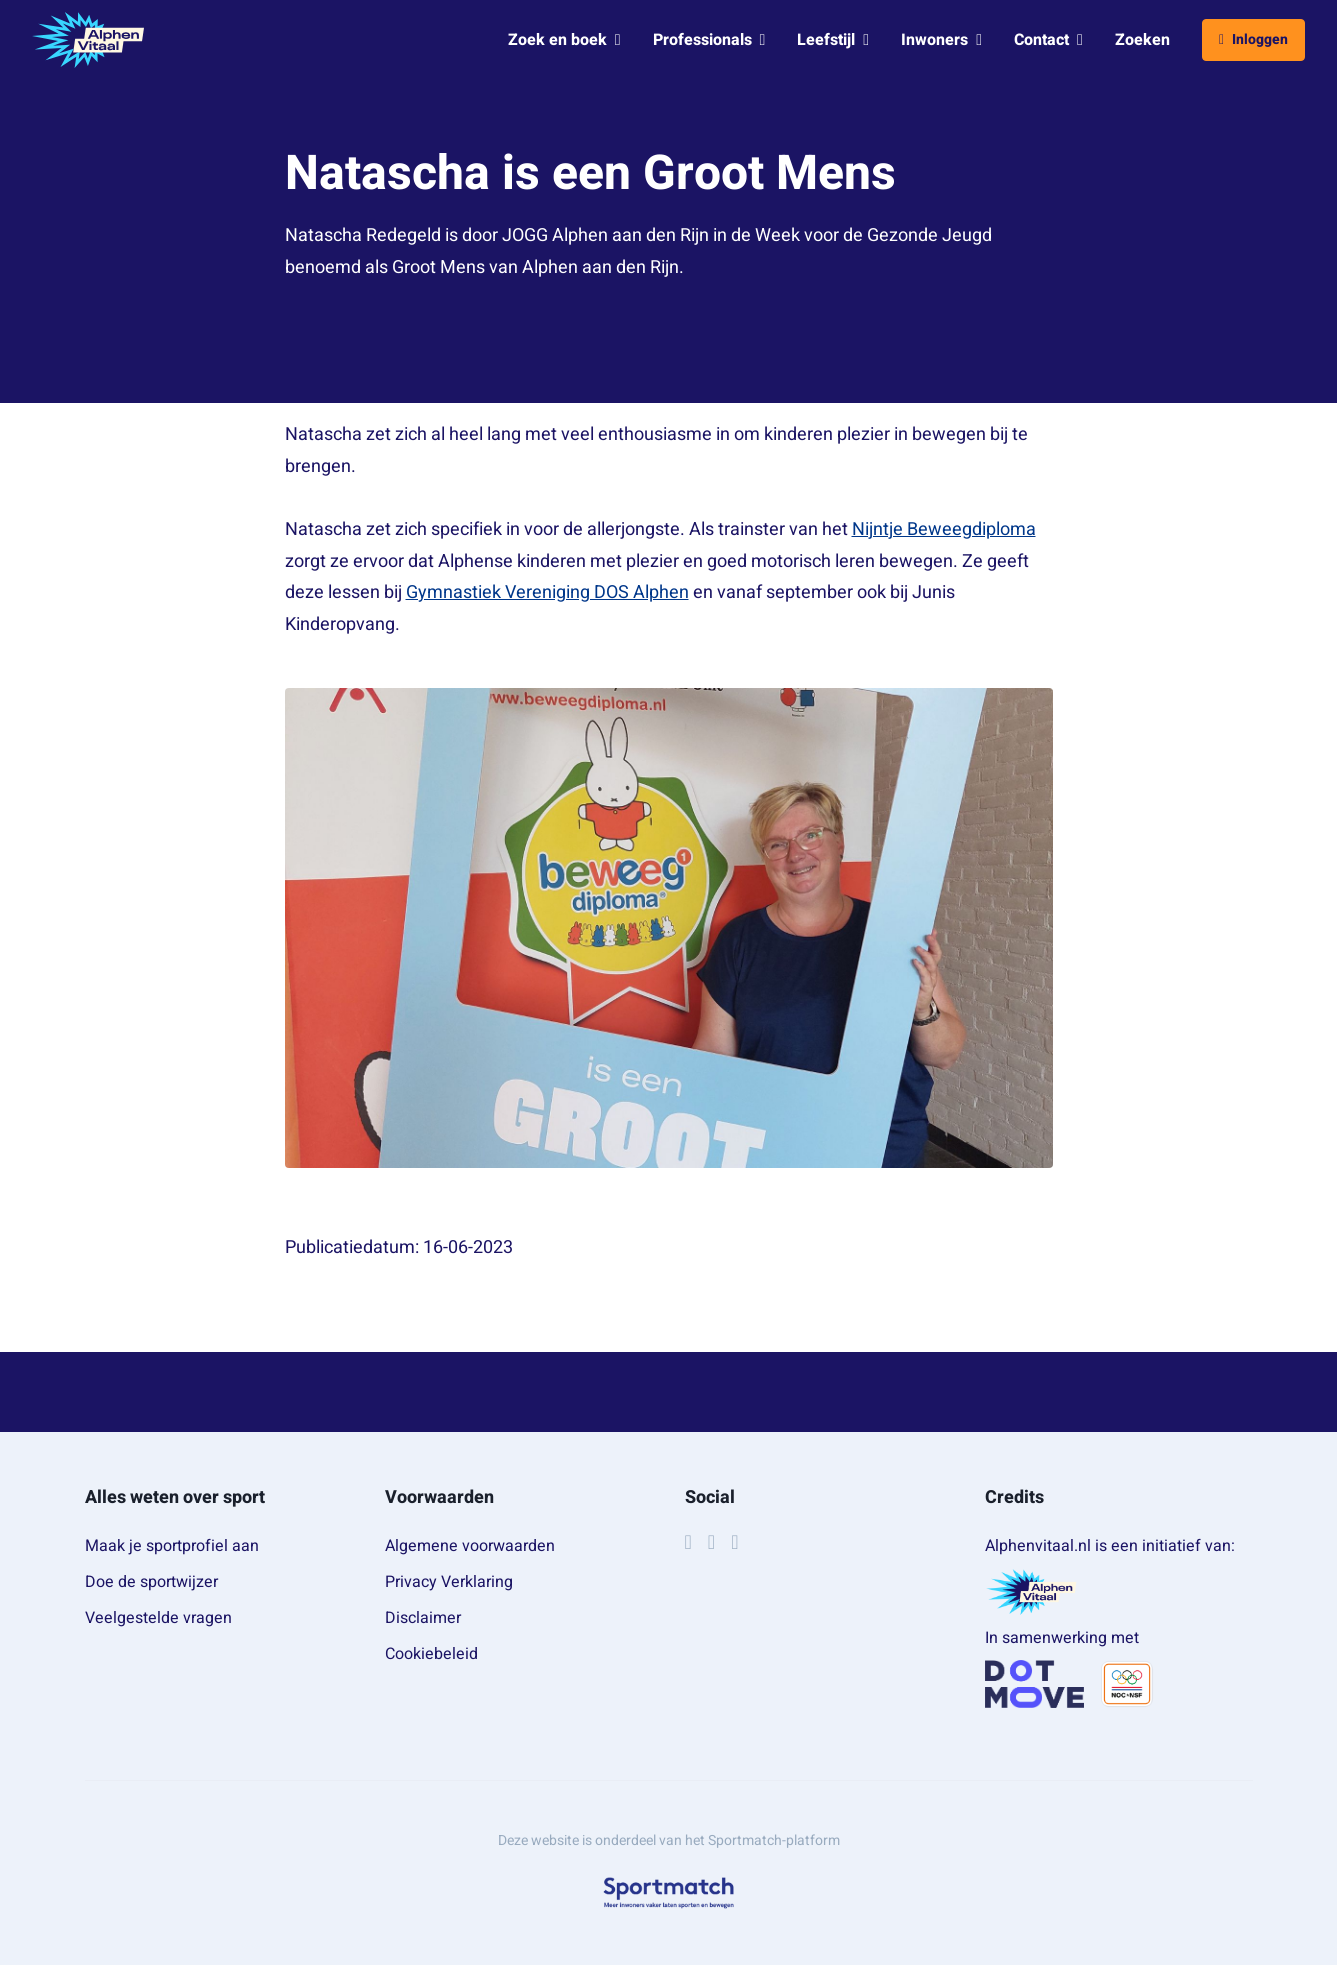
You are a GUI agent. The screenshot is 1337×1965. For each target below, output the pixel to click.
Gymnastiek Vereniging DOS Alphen (547, 592)
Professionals (709, 40)
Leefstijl (833, 40)
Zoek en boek (564, 40)
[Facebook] (688, 1542)
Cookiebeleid (431, 1654)
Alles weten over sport (175, 1497)
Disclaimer (423, 1618)
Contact (1048, 40)
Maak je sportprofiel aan (172, 1546)
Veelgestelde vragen (158, 1618)
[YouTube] (734, 1542)
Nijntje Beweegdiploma (944, 529)
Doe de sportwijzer (151, 1582)
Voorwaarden (439, 1497)
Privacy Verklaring (449, 1582)
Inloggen (1253, 39)
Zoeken (1142, 40)
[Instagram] (711, 1542)
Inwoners (941, 40)
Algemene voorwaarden (470, 1546)
